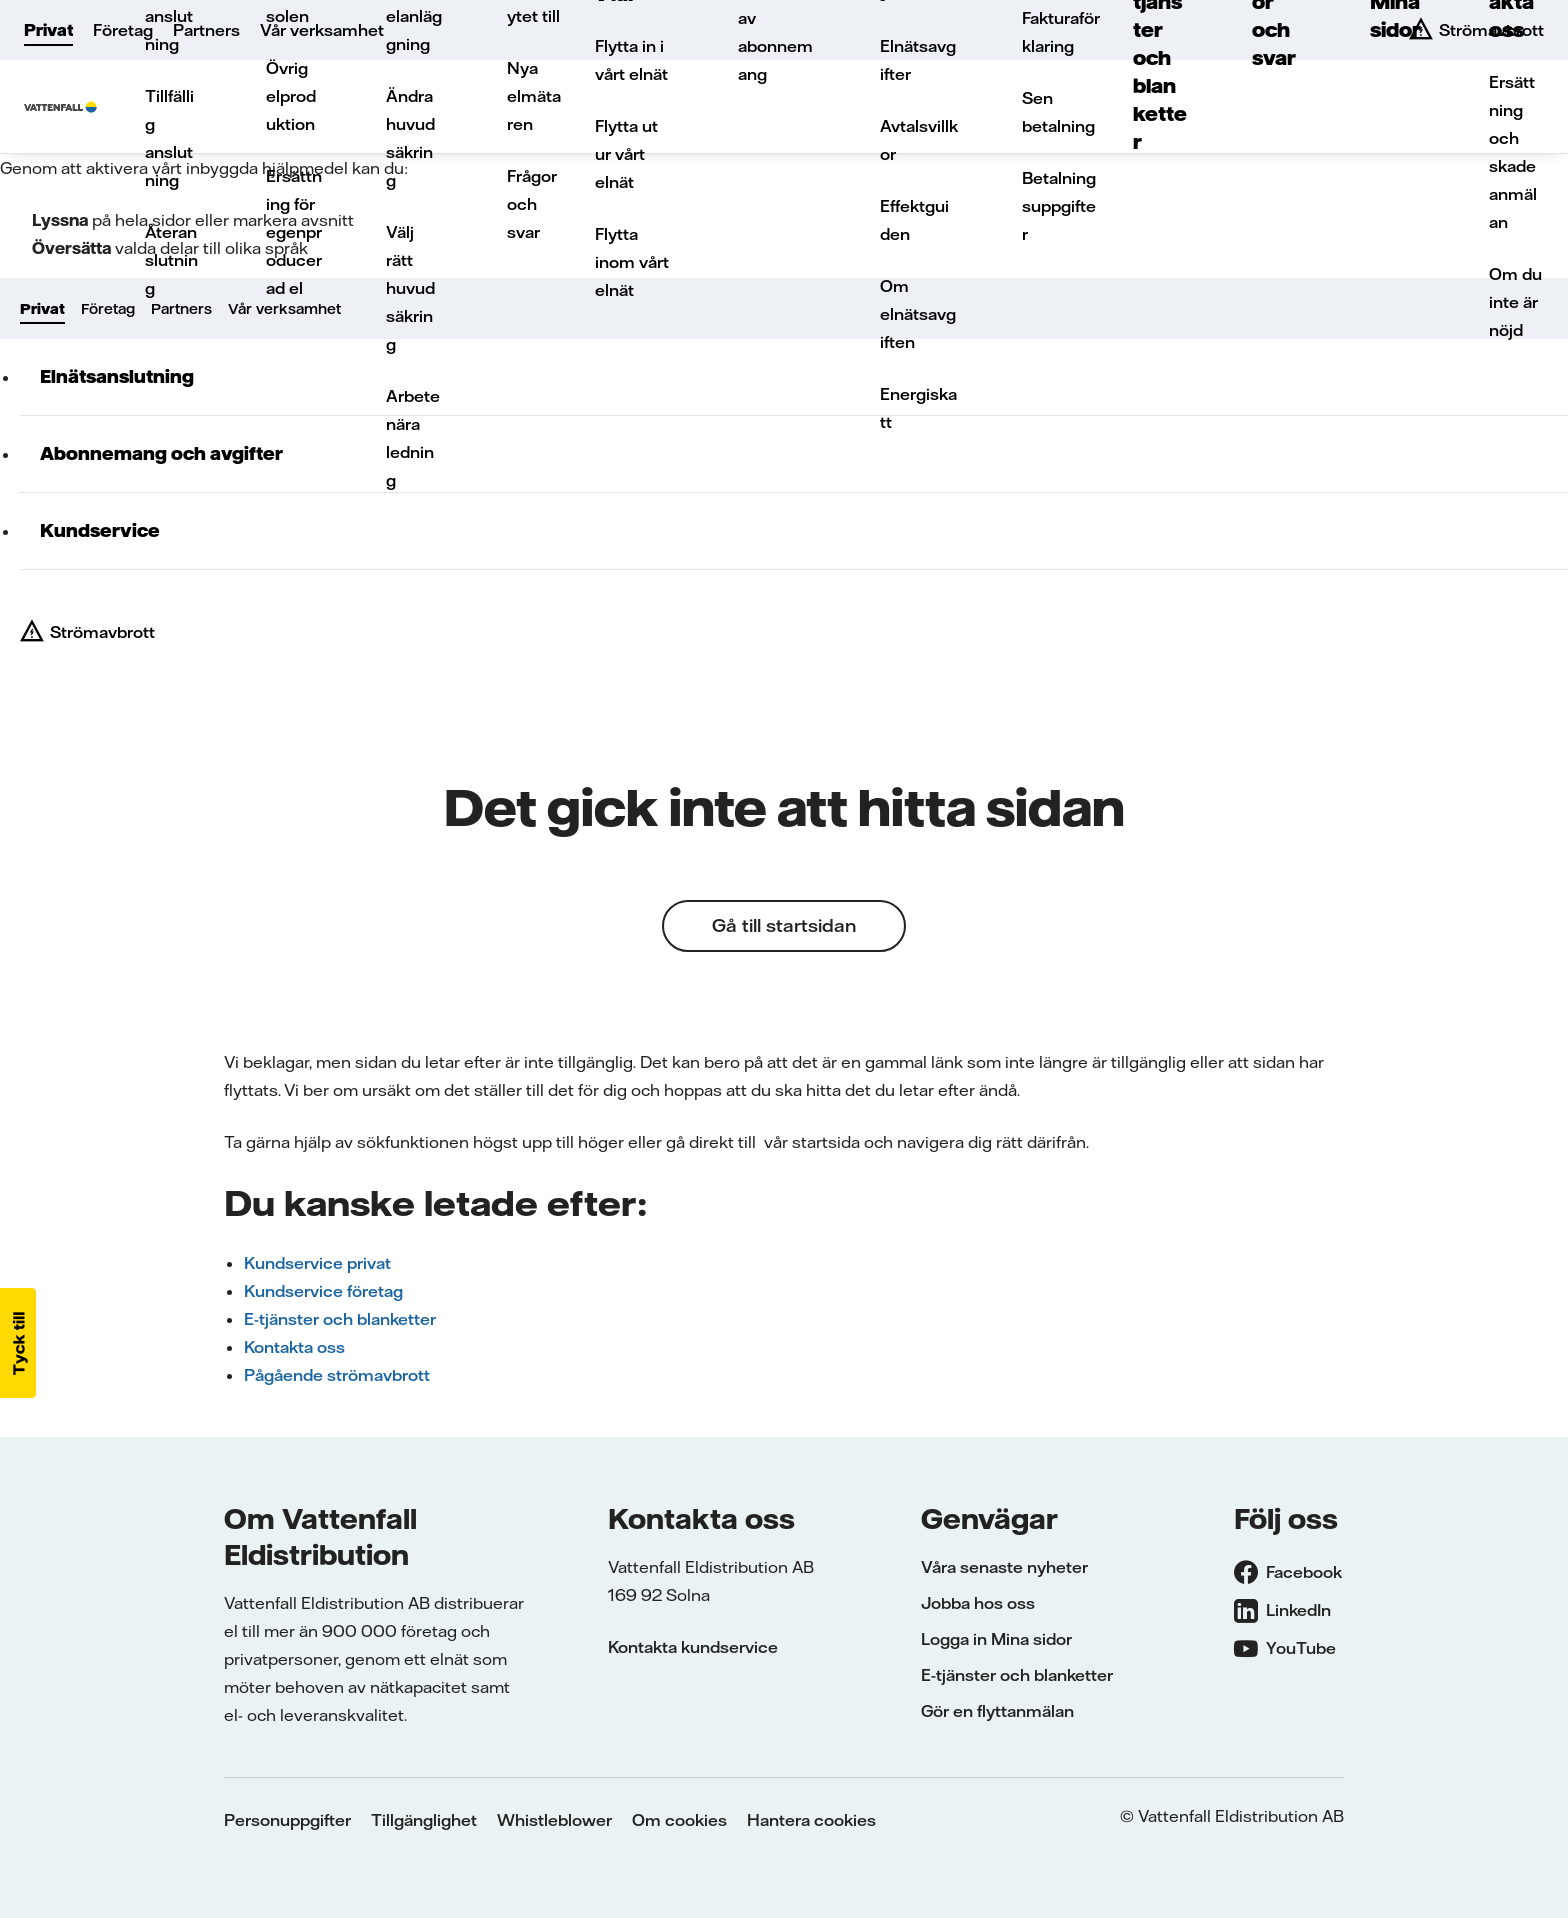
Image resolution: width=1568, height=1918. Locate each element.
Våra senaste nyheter (1004, 1567)
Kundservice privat (317, 1263)
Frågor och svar (532, 204)
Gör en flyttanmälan (997, 1711)
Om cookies (679, 1820)
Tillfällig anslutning (169, 138)
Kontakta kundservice (693, 1647)
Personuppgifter (287, 1820)
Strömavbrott (102, 632)
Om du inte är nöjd (1515, 302)
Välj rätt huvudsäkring (410, 288)
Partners (206, 30)
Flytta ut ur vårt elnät (626, 154)
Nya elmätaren (534, 96)
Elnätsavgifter (918, 60)
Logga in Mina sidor (996, 1639)
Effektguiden (914, 220)
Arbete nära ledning (413, 438)
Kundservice (100, 530)
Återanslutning (171, 260)
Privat (48, 30)
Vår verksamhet (322, 30)
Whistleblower (554, 1820)
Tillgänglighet (424, 1820)
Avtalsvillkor (919, 140)
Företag (123, 30)
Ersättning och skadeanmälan (1513, 152)
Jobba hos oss (978, 1603)
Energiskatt (918, 408)
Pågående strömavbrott (337, 1375)
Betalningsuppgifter (1059, 206)
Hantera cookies (811, 1820)
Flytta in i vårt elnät (631, 60)
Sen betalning (1058, 112)
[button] (18, 1343)
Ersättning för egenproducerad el (294, 232)
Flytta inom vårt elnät (632, 262)
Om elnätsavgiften (918, 314)
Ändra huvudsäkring (410, 138)
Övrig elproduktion (291, 96)
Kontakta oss (294, 1347)
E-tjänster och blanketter (340, 1319)
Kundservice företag (323, 1291)
